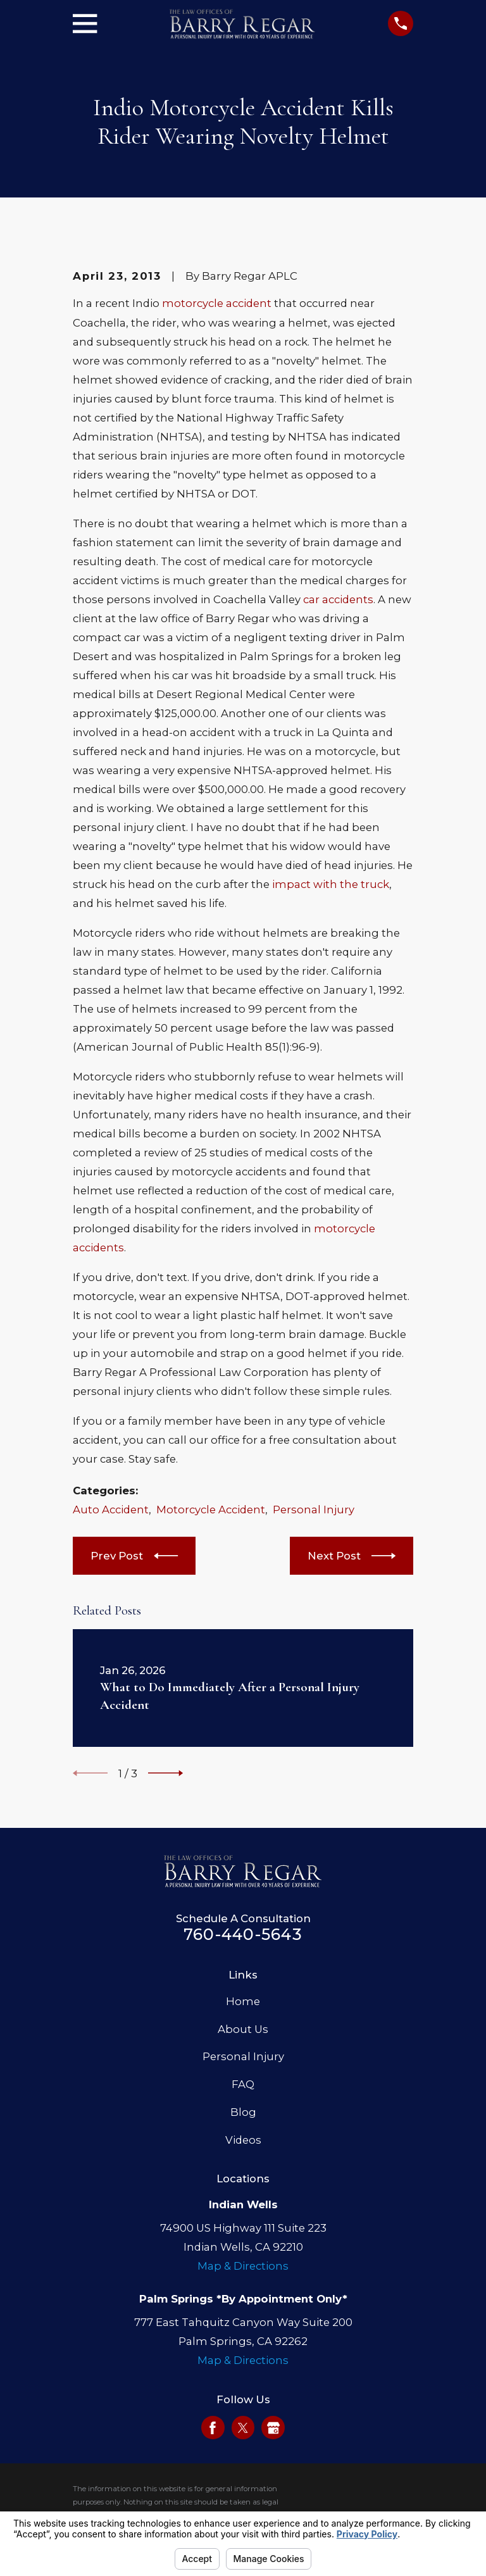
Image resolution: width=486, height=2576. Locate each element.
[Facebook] (212, 2428)
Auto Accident (111, 1509)
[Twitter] (243, 2428)
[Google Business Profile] (273, 2428)
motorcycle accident (216, 303)
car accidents (338, 599)
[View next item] (165, 1773)
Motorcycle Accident (210, 1509)
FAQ (243, 2084)
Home (243, 2001)
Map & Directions (243, 2266)
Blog (243, 2112)
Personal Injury (313, 1509)
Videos (243, 2140)
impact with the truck (330, 884)
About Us (243, 2029)
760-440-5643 (243, 1934)
